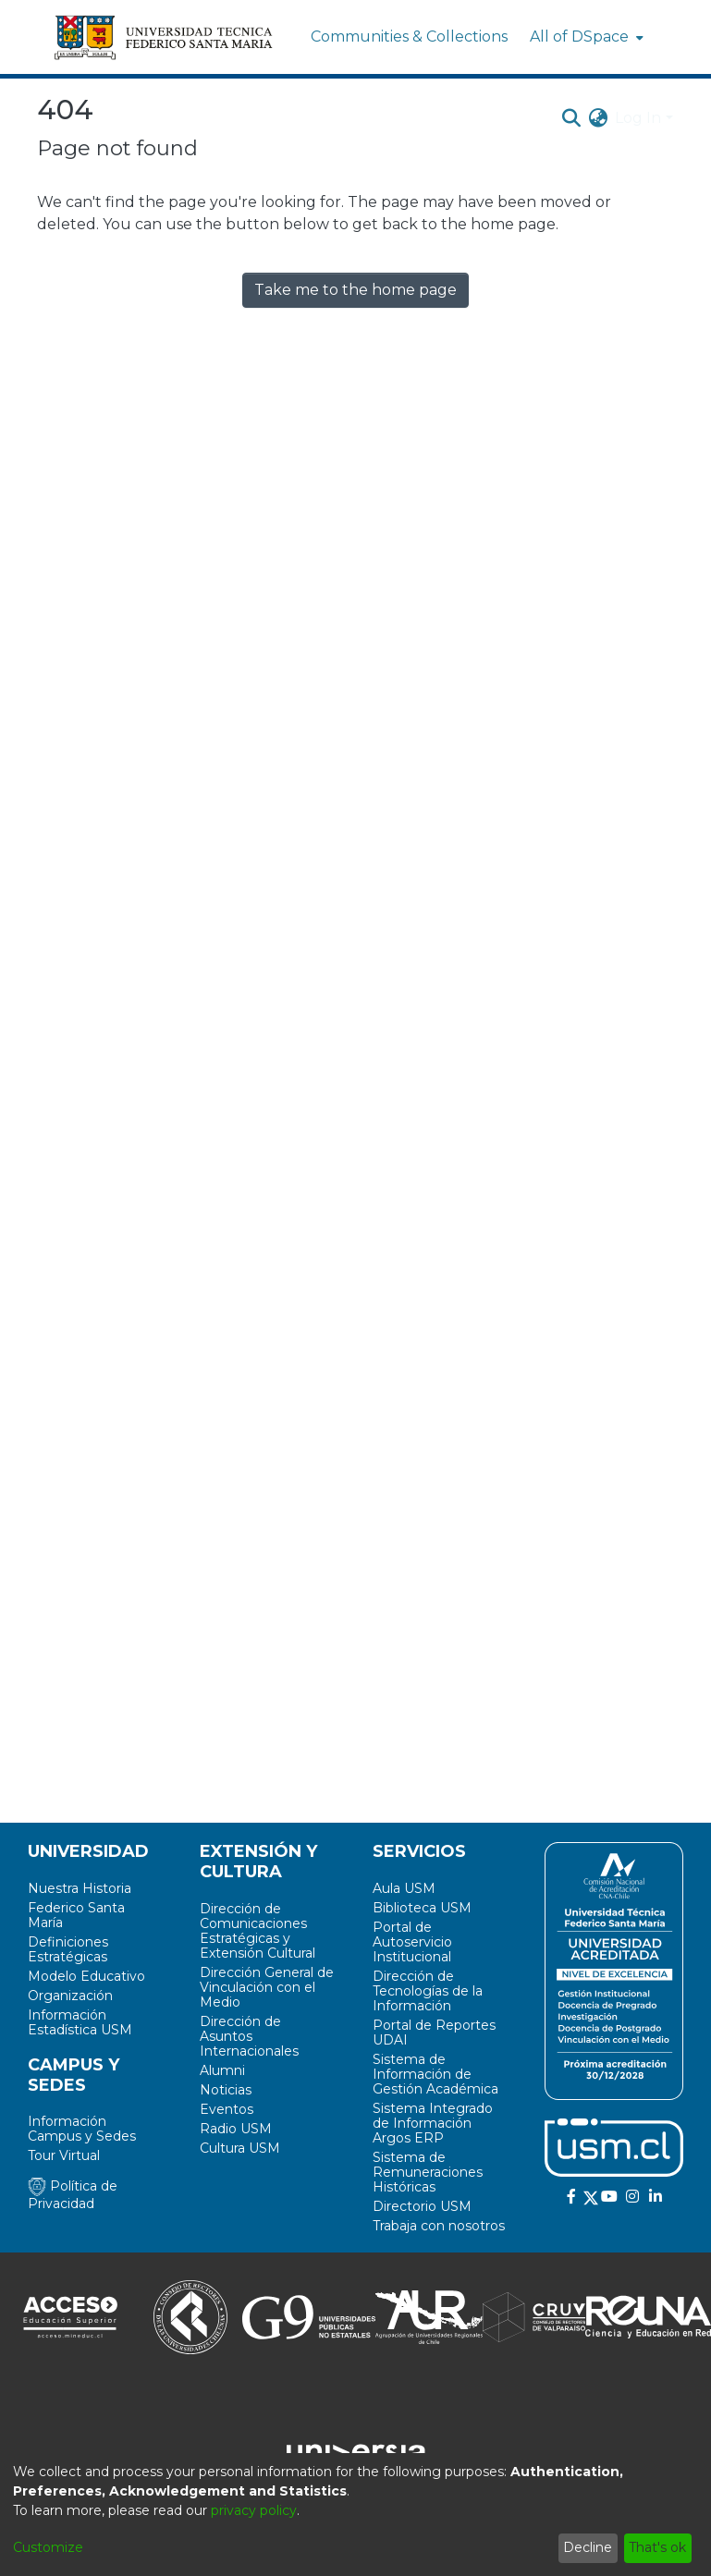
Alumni (222, 2070)
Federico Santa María (76, 1915)
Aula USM (404, 1888)
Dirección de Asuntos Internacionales (249, 2036)
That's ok (657, 2547)
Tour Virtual (64, 2155)
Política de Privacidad (72, 2195)
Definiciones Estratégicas (68, 1949)
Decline (587, 2547)
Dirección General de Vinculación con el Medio (267, 1987)
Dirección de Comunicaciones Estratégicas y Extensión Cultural (257, 1930)
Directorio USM (422, 2206)
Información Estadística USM (80, 2022)
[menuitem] (585, 37)
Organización (70, 1995)
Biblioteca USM (422, 1907)
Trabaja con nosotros (439, 2225)
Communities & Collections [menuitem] (409, 36)
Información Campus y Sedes (82, 2128)
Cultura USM (240, 2148)
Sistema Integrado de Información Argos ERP (433, 2123)
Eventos (226, 2109)
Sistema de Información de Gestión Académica (435, 2074)
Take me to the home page (355, 290)
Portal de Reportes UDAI (434, 2032)
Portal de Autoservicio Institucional (412, 1942)
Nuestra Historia (79, 1888)
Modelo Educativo (86, 1976)
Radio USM (236, 2128)
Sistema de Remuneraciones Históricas (428, 2172)
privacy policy (254, 2510)
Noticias (225, 2090)
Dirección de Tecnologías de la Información (428, 1991)
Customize (48, 2547)
